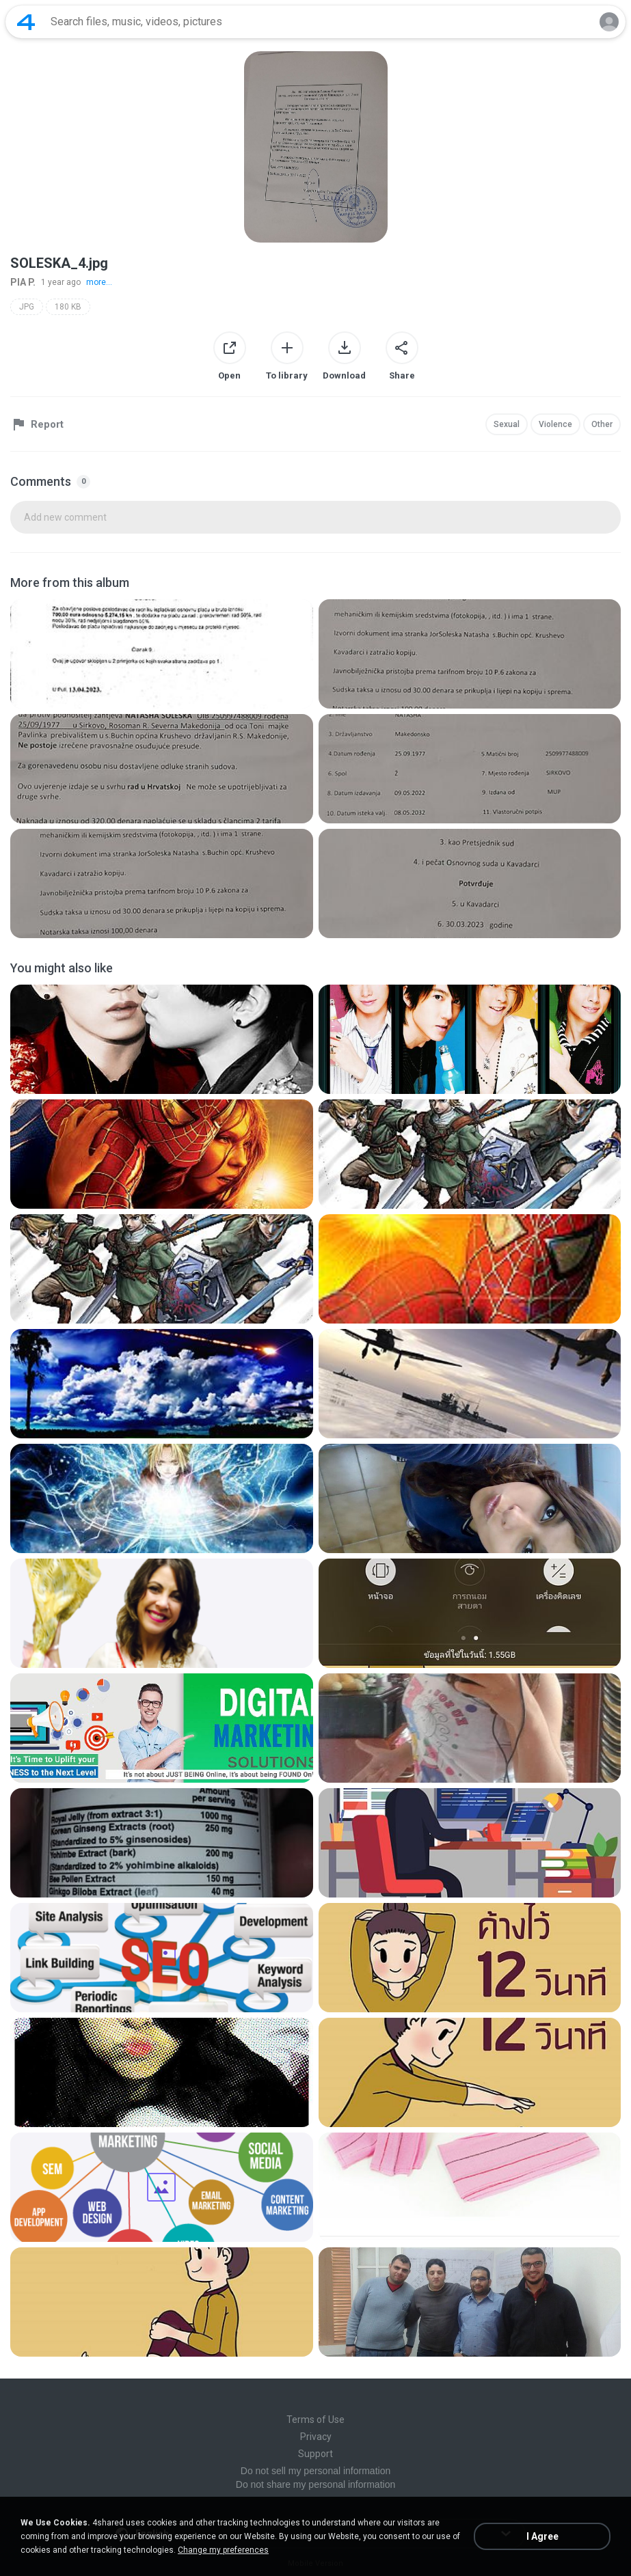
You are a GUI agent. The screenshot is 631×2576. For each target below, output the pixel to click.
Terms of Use (315, 2419)
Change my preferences (223, 2550)
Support (315, 2453)
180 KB (68, 307)
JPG (26, 307)
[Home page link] (26, 22)
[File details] (161, 654)
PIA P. (23, 282)
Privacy (316, 2436)
